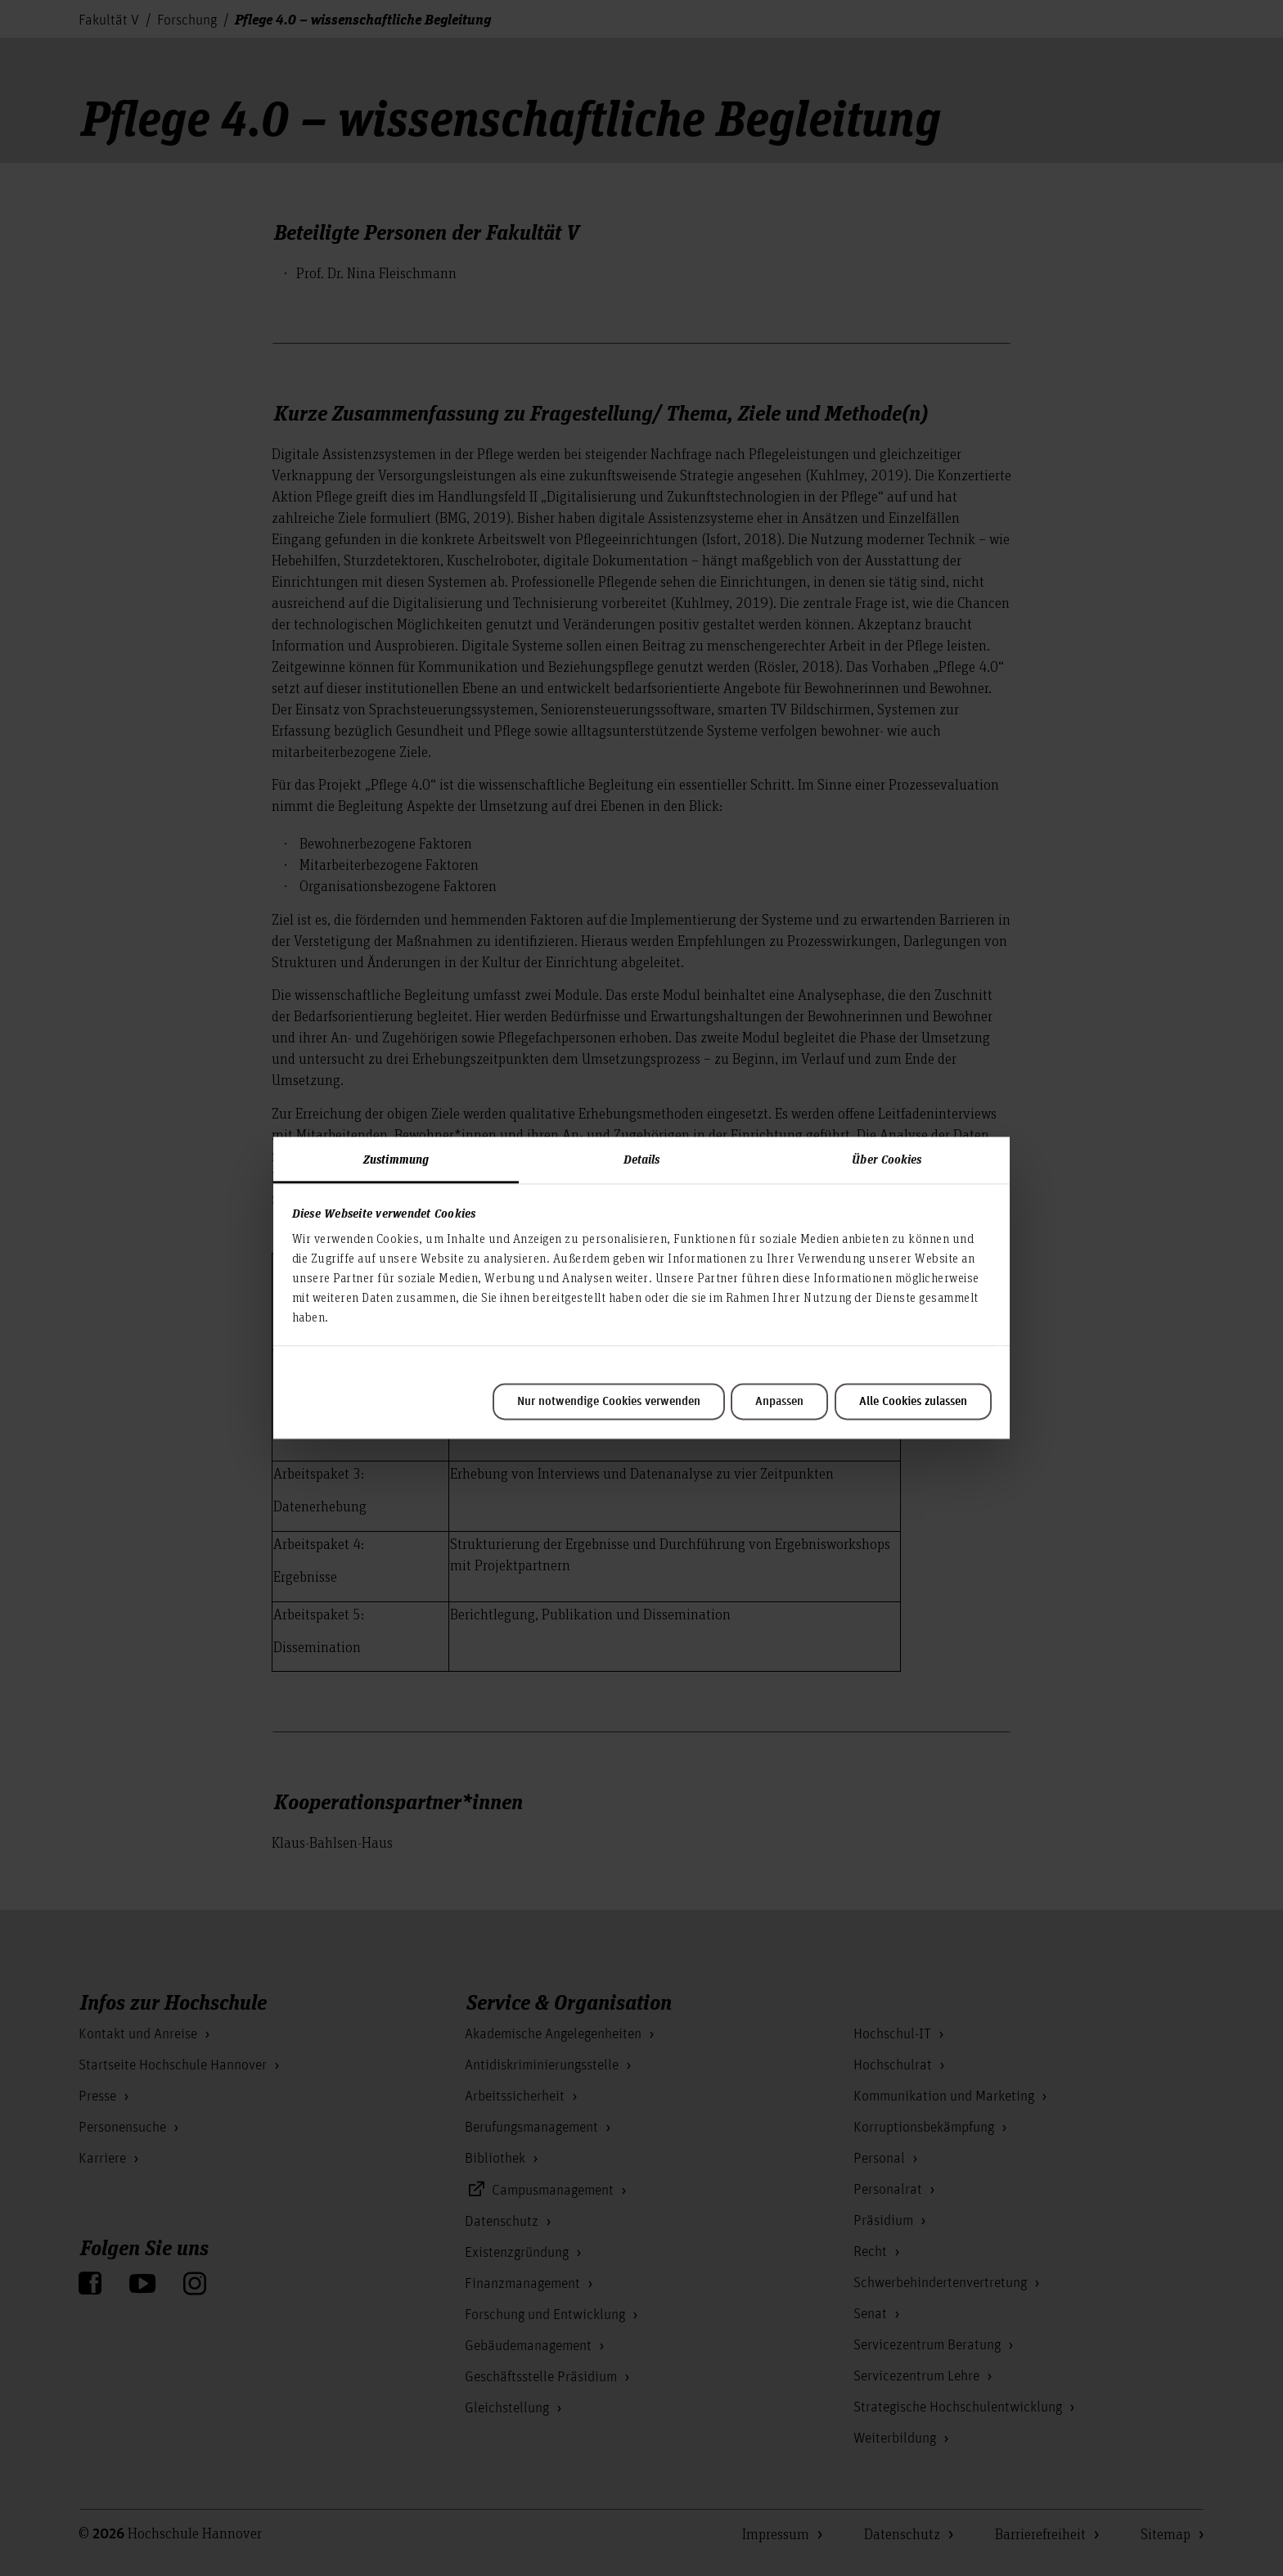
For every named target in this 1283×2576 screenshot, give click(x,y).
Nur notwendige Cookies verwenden (608, 1401)
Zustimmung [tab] (396, 1159)
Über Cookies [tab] (886, 1159)
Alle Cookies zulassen (913, 1401)
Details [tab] (641, 1159)
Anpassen (779, 1401)
